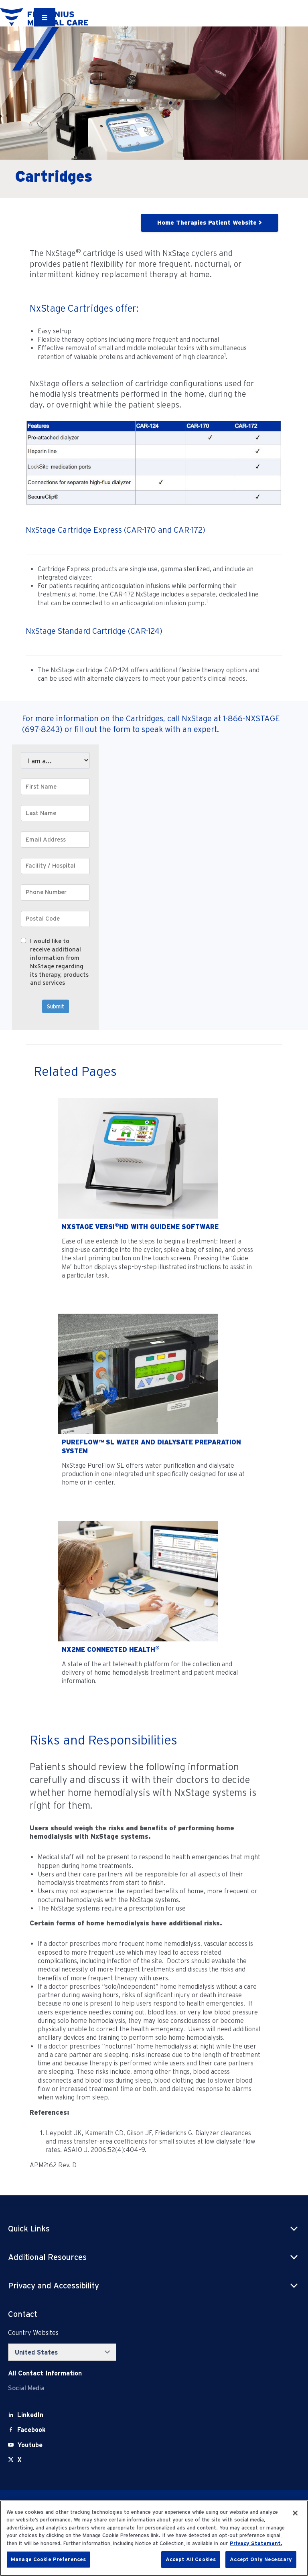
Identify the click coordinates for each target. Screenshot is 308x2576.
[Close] (295, 2513)
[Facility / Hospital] (55, 866)
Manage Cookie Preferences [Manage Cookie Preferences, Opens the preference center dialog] (48, 2559)
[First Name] (55, 787)
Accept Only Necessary (261, 2559)
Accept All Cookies (191, 2559)
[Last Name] (55, 813)
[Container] (44, 17)
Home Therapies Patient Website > (209, 222)
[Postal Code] (55, 919)
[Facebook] (31, 2430)
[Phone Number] (55, 892)
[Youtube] (30, 2445)
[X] (19, 2460)
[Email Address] (55, 840)
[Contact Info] (45, 2373)
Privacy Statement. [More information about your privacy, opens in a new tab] (256, 2543)
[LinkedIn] (30, 2415)
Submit (55, 1006)
